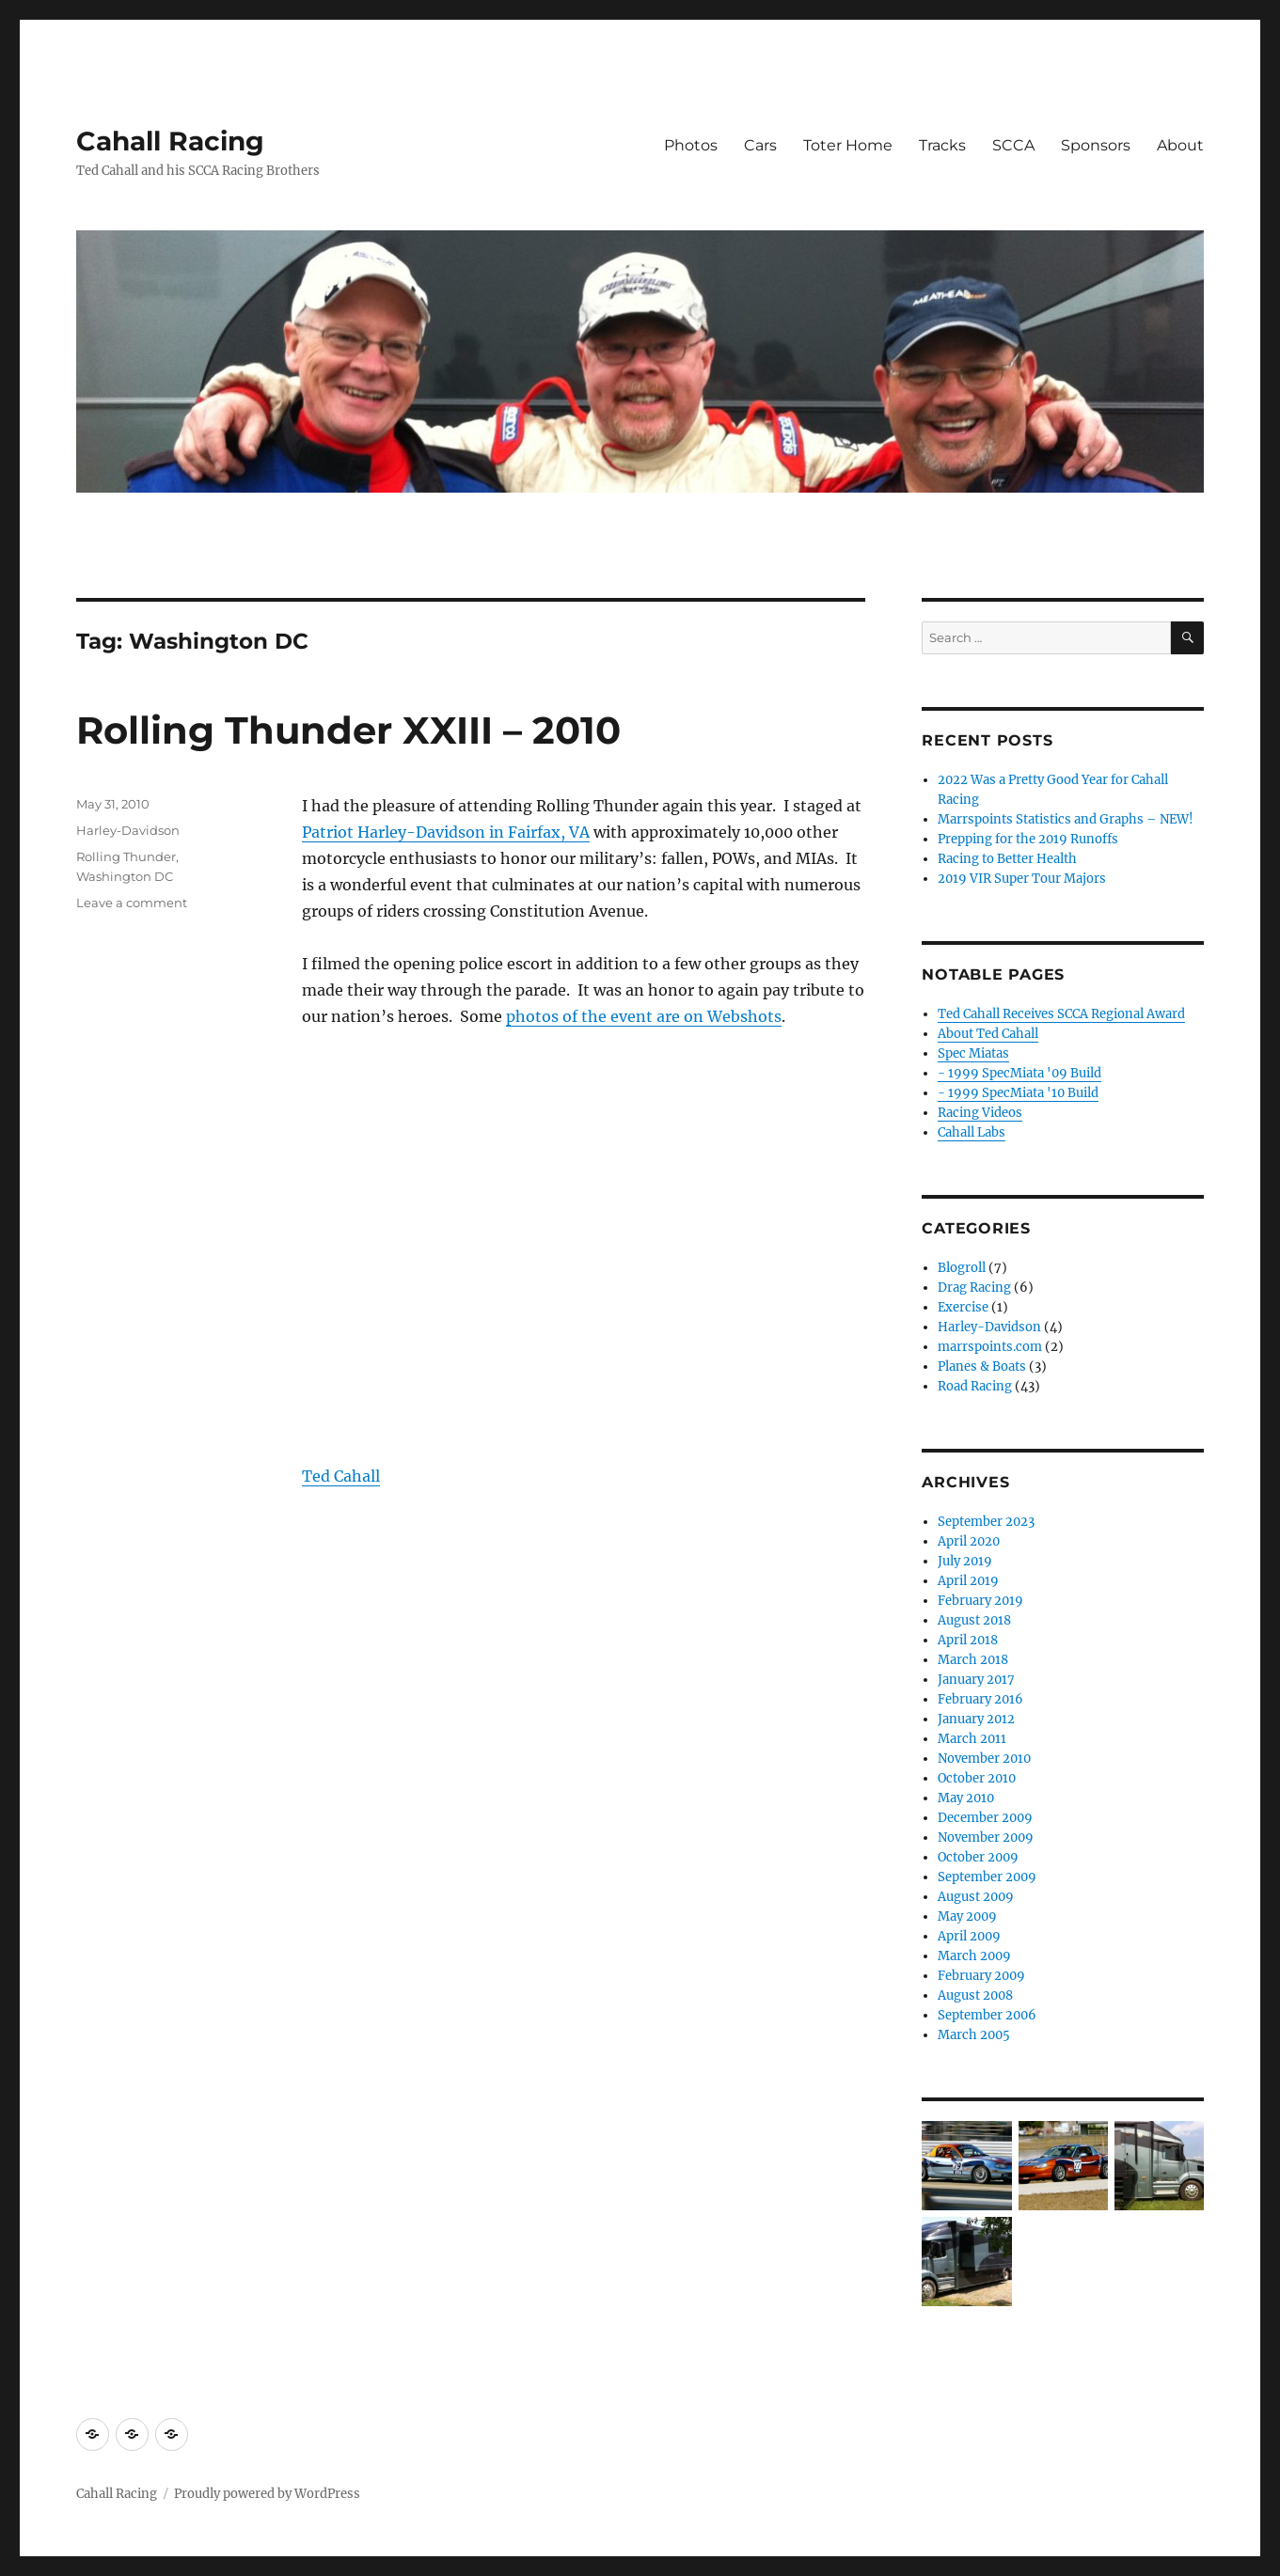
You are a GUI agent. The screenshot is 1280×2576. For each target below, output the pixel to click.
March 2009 (974, 1956)
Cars (760, 145)
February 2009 (981, 1976)
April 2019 (968, 1581)
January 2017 (976, 1680)
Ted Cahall (341, 1476)
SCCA (1013, 145)
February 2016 (980, 1699)
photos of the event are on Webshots (644, 1016)
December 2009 (985, 1818)
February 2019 (980, 1601)
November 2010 (984, 1759)
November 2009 (986, 1838)
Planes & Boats (982, 1366)
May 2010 (966, 1798)
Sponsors (1095, 145)
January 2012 (976, 1719)
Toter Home (848, 145)
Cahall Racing (170, 141)
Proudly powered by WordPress (267, 2494)
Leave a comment (131, 902)
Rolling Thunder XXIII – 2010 (348, 730)
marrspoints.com (990, 1347)
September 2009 (987, 1877)
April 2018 (968, 1640)
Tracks (942, 145)
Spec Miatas (973, 1053)
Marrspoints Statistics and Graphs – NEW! (1065, 819)
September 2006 (987, 2015)
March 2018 (973, 1660)
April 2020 (969, 1541)
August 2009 (976, 1897)
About (1180, 145)
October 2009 (978, 1857)
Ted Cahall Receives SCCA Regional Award (1061, 1014)
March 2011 (972, 1739)
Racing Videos (980, 1113)
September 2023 (986, 1522)
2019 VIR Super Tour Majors (1022, 879)
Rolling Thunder (126, 856)
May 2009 (967, 1916)
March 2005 (974, 2035)
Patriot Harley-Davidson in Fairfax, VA (446, 832)
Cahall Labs (971, 1132)
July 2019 (965, 1561)
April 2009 (969, 1936)
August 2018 (974, 1620)
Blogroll (962, 1268)
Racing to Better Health (1007, 859)
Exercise (963, 1307)
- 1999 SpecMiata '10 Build (1018, 1093)
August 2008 (975, 1995)
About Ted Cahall (988, 1034)
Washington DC (124, 876)
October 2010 (977, 1778)
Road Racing (975, 1386)
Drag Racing (974, 1288)
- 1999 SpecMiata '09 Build (1019, 1073)
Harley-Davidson (128, 830)
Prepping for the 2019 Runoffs (1028, 839)
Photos (691, 145)
